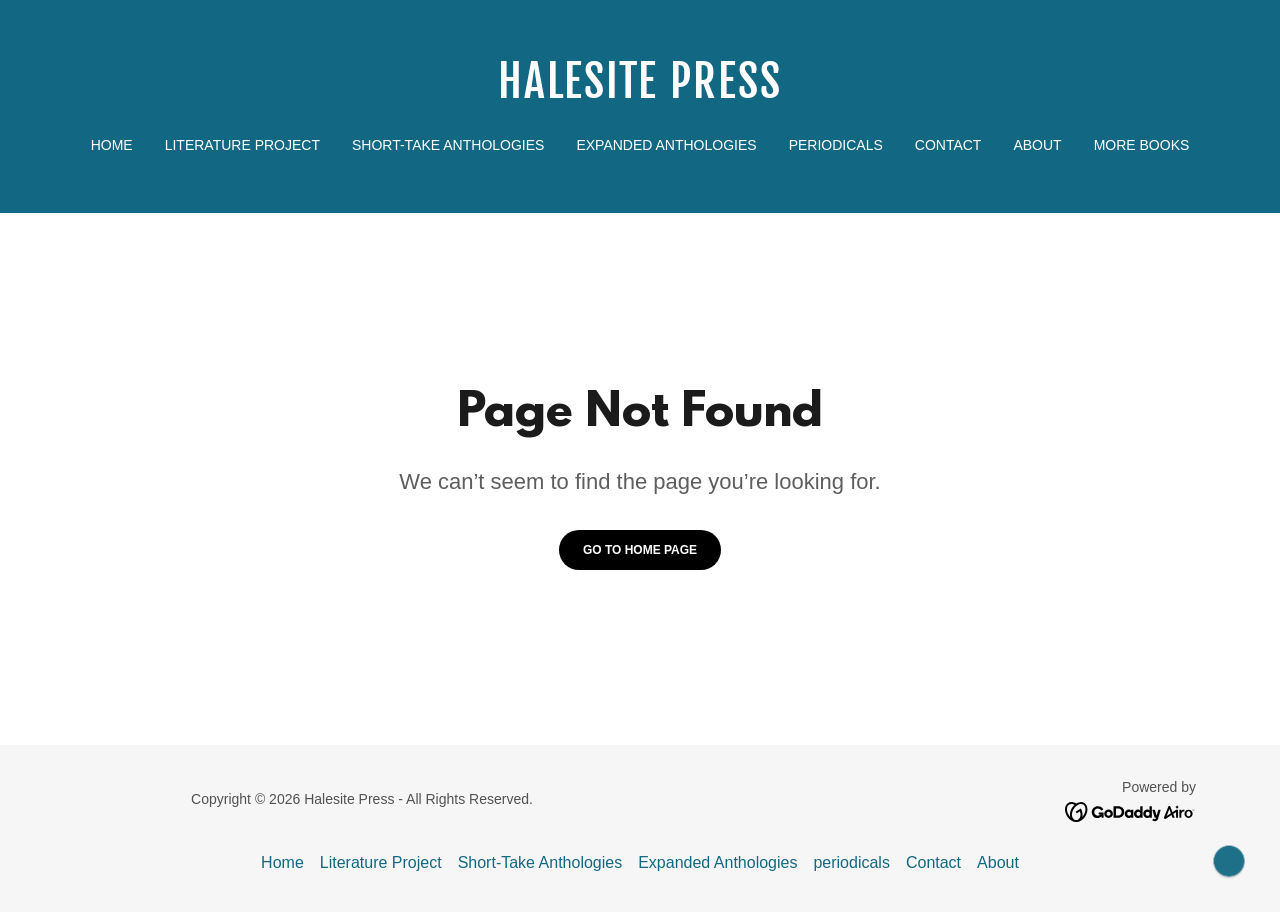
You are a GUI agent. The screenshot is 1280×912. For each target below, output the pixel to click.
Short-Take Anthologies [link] (448, 145)
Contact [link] (948, 145)
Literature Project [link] (242, 145)
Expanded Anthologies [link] (666, 145)
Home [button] (282, 862)
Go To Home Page (640, 550)
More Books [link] (1142, 145)
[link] (640, 92)
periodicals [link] (836, 145)
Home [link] (112, 145)
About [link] (1037, 145)
